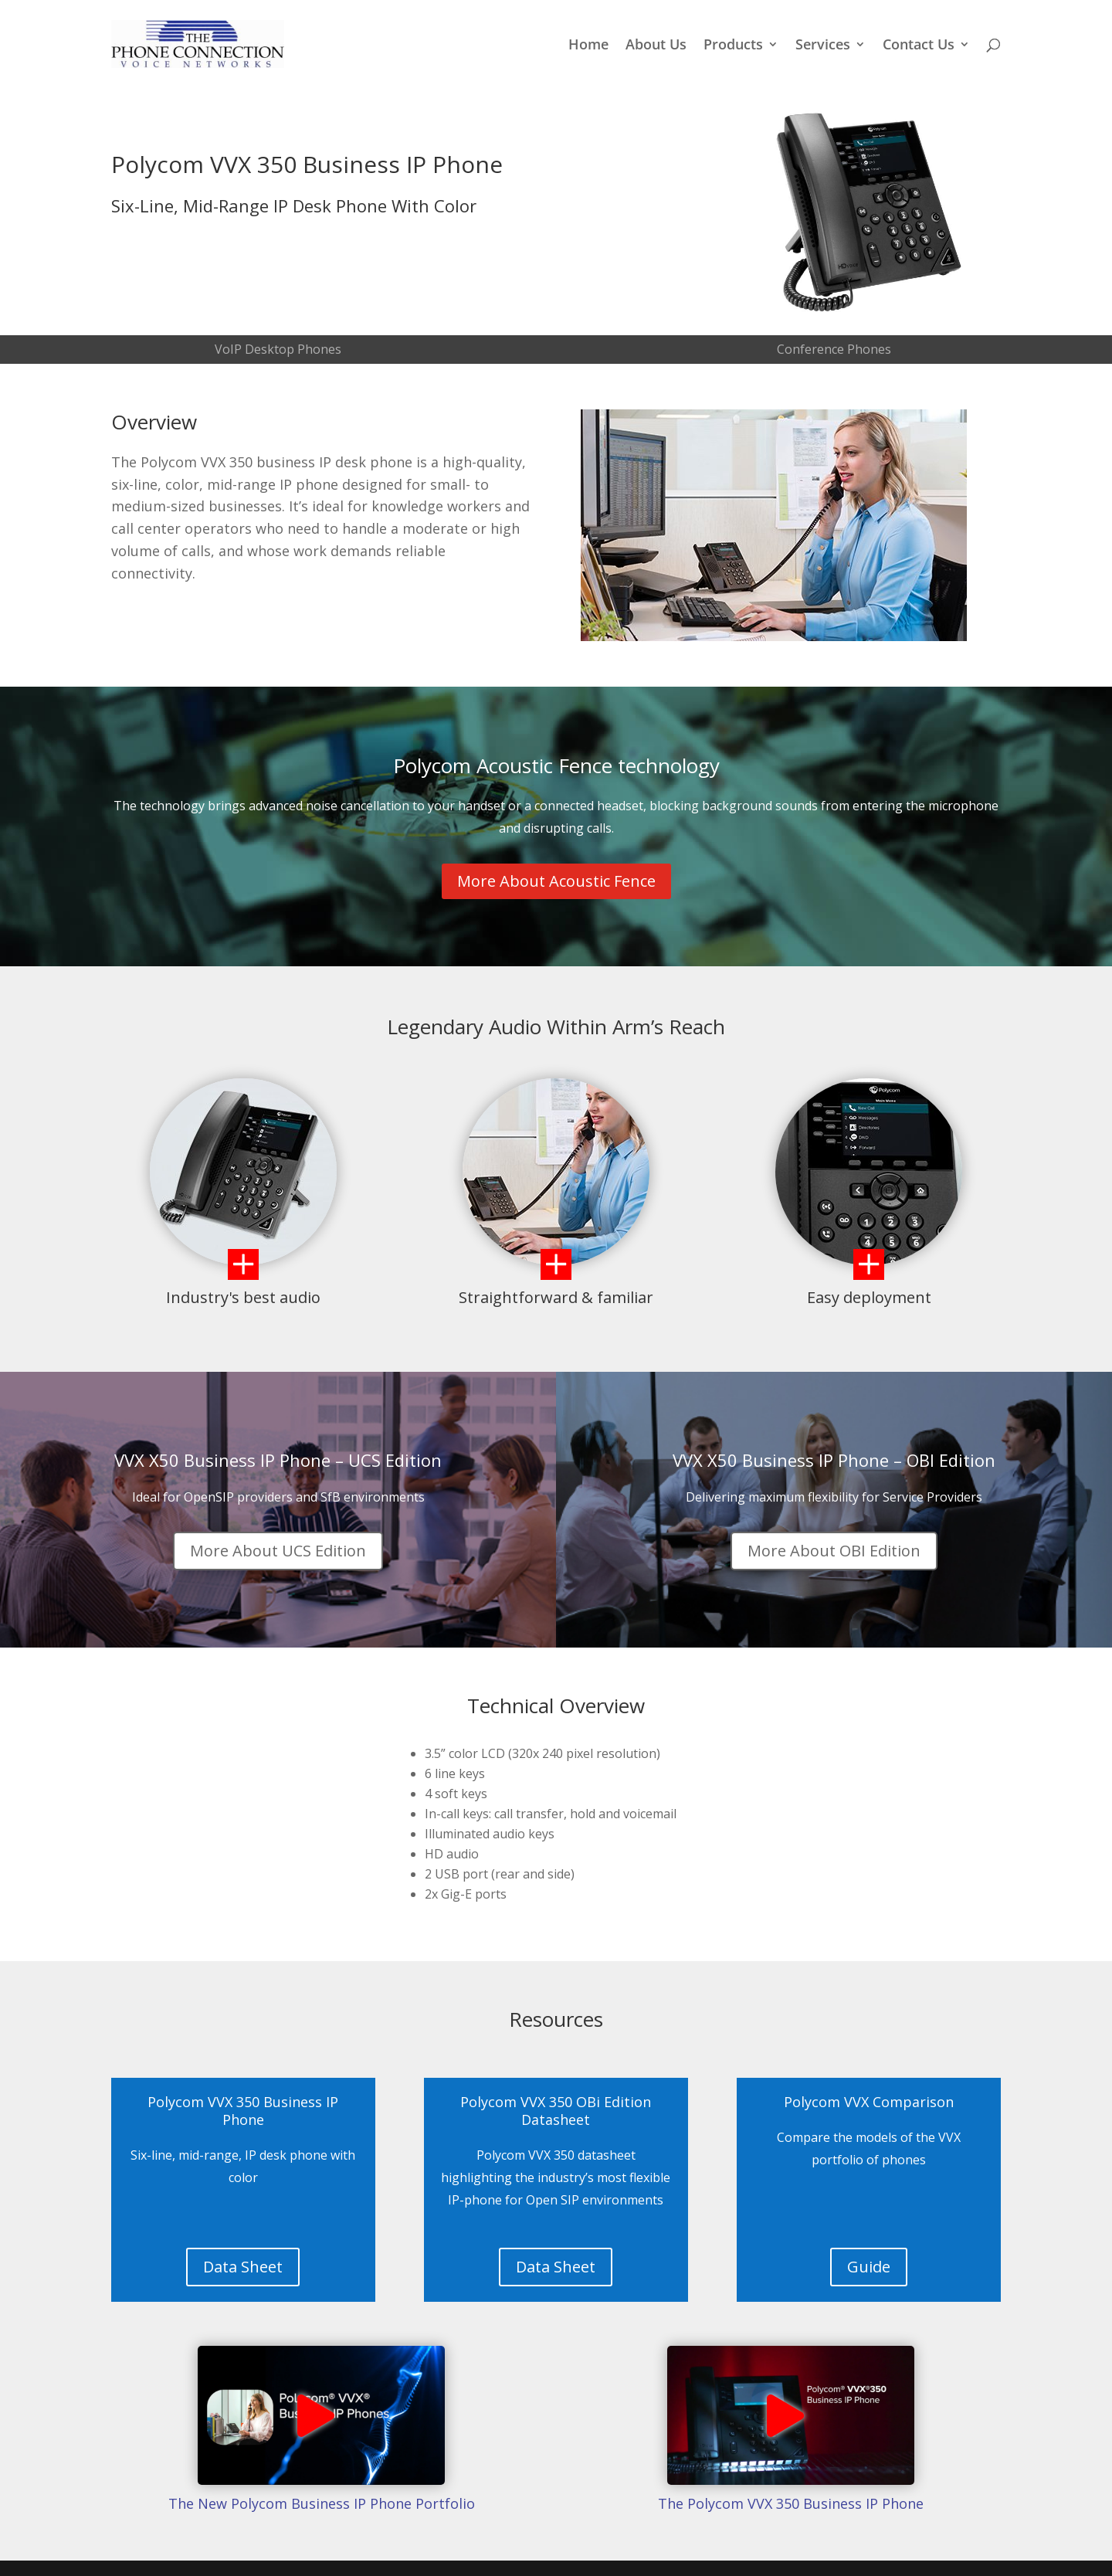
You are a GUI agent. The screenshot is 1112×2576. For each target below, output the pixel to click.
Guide (868, 2266)
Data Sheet (243, 2266)
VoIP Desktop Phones (278, 349)
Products (733, 46)
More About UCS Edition (278, 1550)
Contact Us (918, 46)
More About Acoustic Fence (556, 881)
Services (822, 46)
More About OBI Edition (834, 1550)
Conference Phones (834, 349)
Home (588, 46)
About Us (656, 46)
